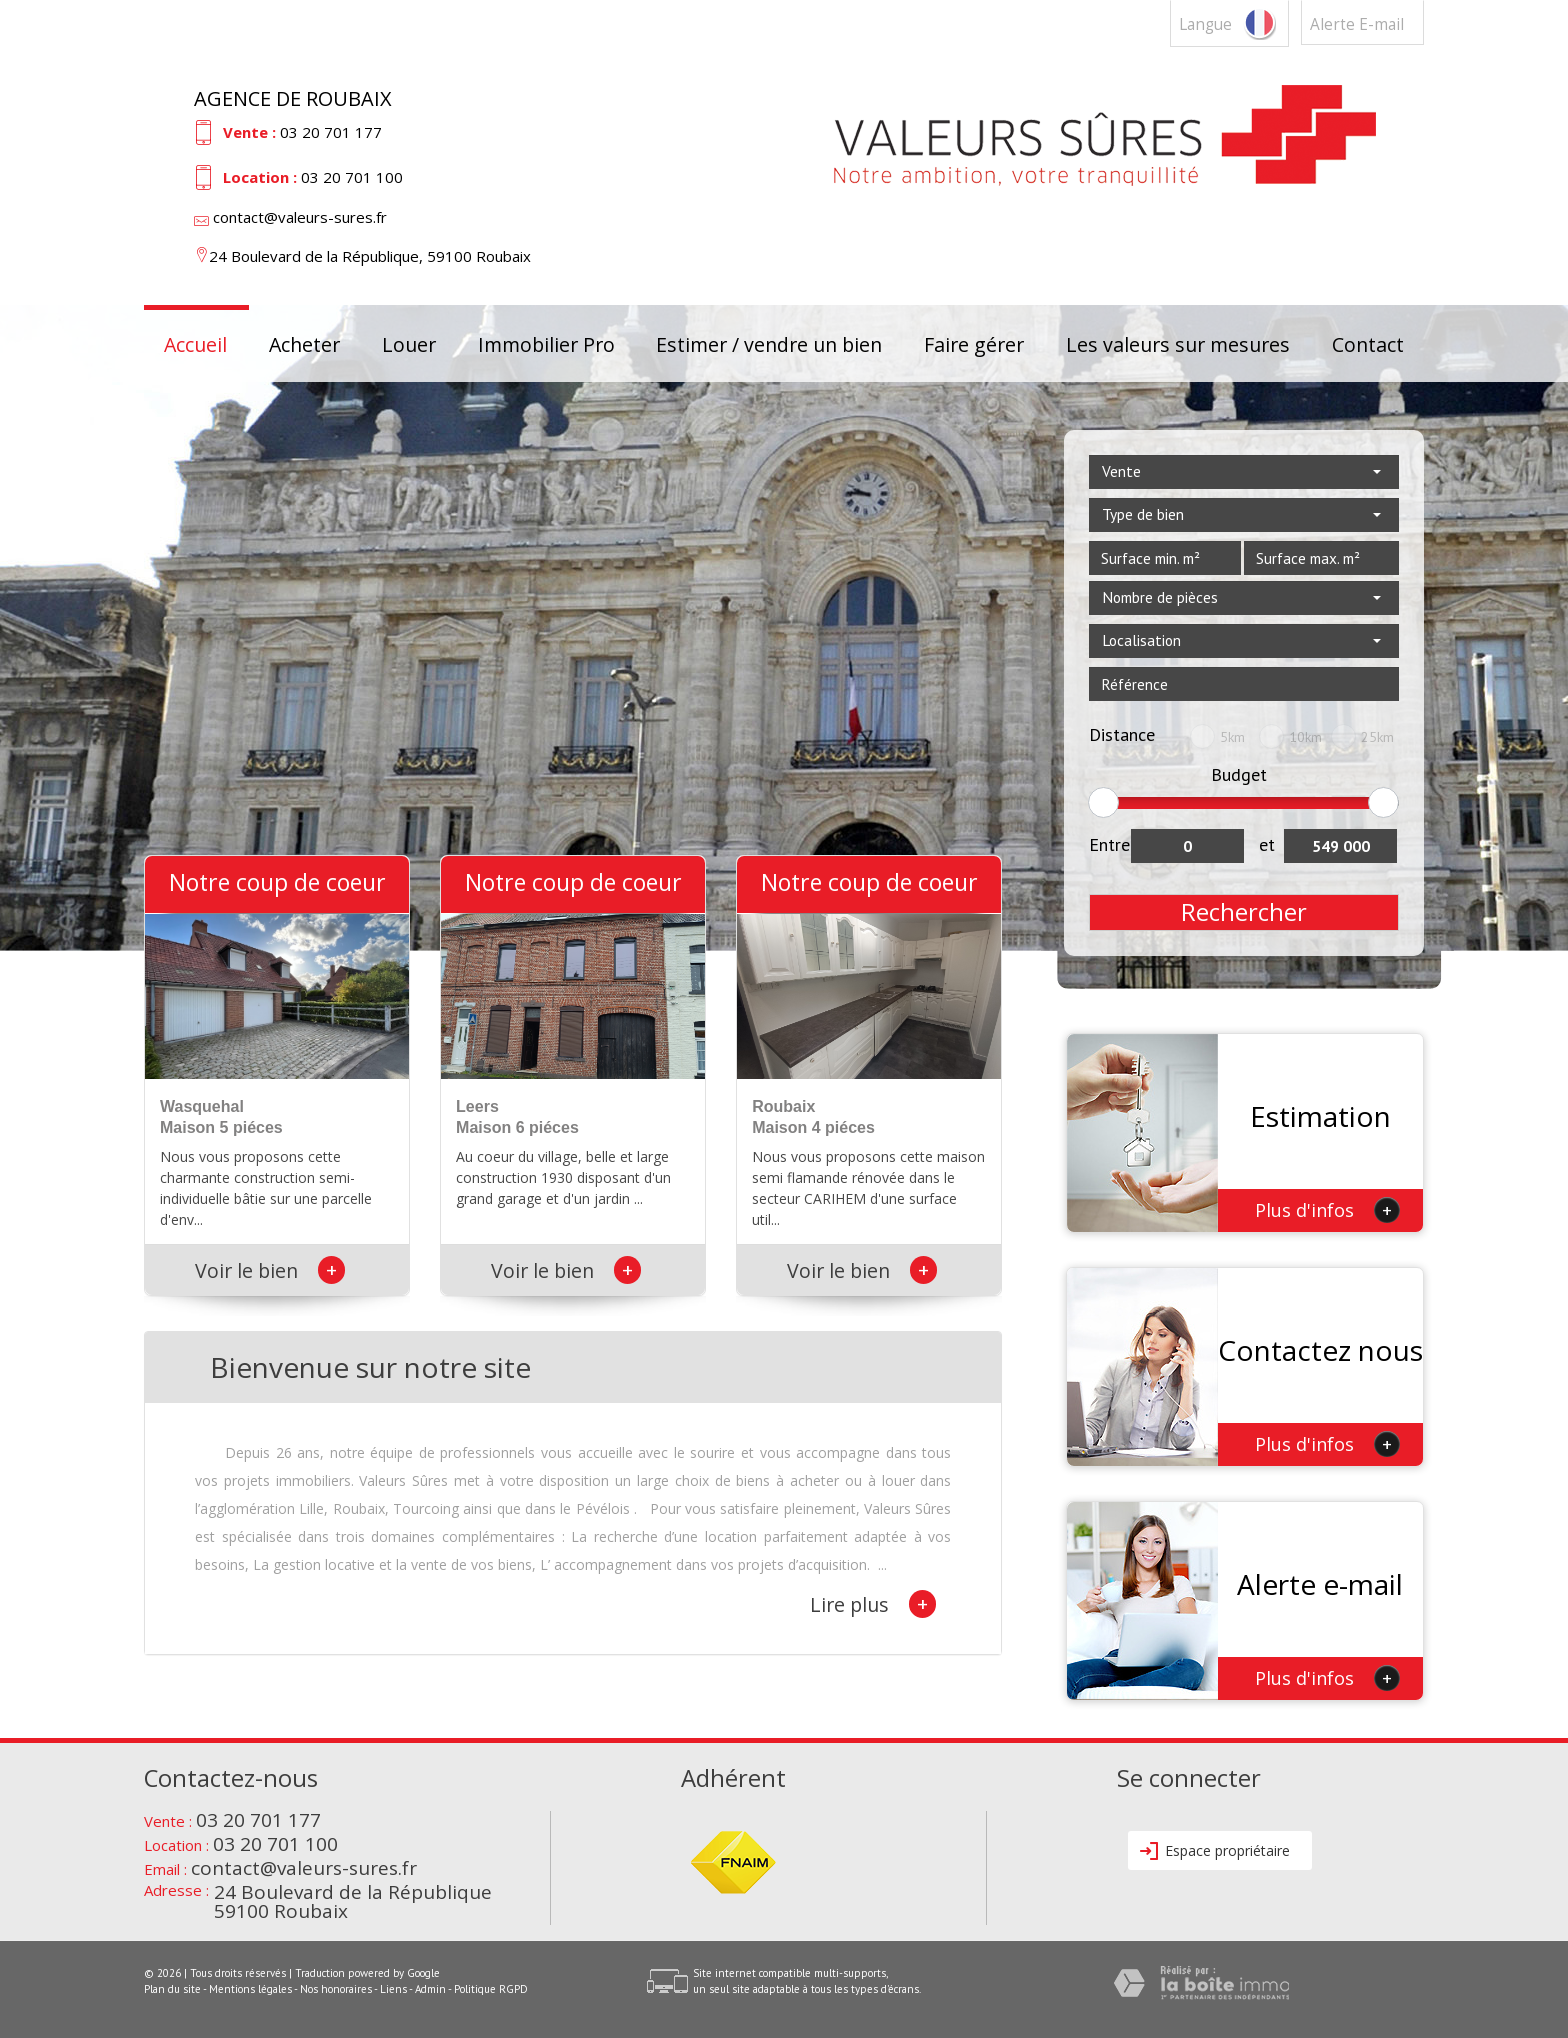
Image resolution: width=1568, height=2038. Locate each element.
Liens (393, 1989)
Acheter (304, 344)
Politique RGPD (491, 1989)
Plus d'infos (1327, 1210)
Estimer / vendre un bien (769, 344)
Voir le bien (270, 1270)
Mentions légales (250, 1989)
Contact (1368, 344)
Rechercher (1244, 912)
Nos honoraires (336, 1989)
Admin (430, 1989)
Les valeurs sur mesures (1178, 344)
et (1267, 844)
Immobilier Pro (546, 344)
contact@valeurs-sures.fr (300, 217)
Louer (409, 344)
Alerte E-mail (1357, 24)
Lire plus (873, 1604)
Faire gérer (974, 344)
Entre (1109, 844)
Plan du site (172, 1989)
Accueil (195, 344)
